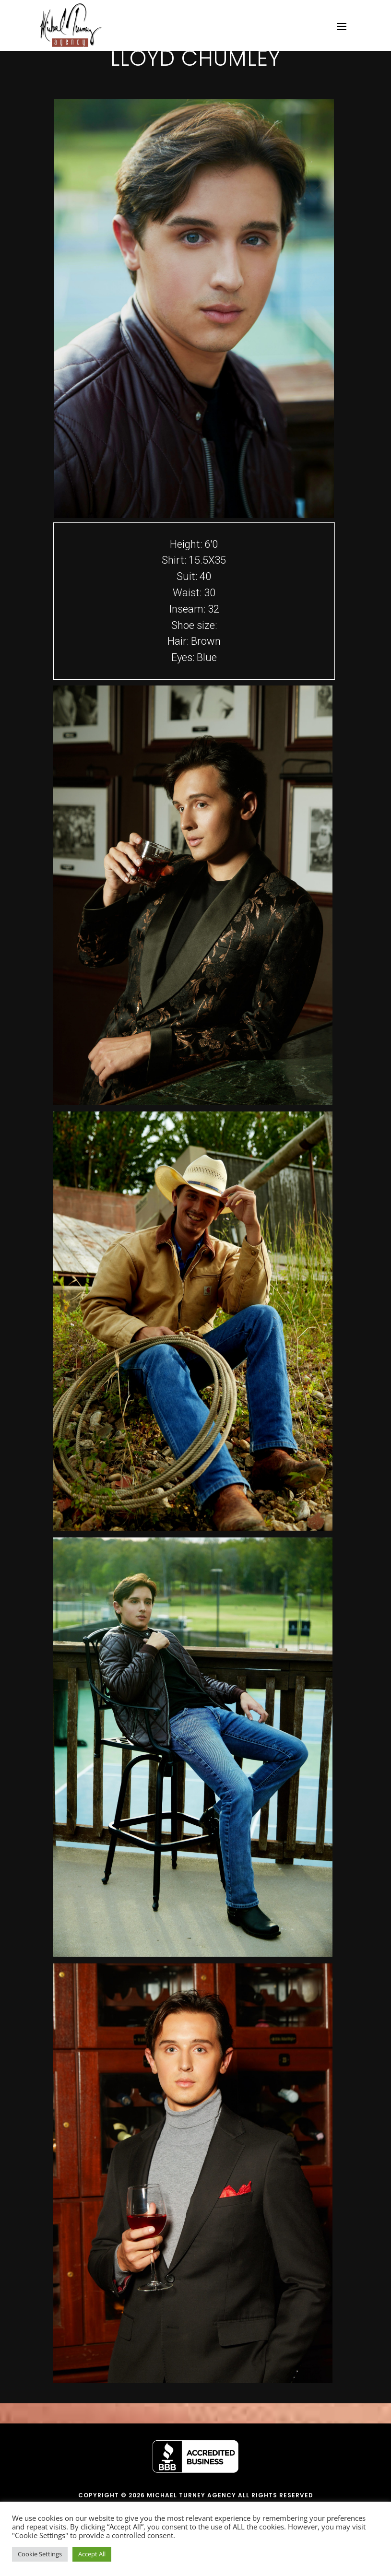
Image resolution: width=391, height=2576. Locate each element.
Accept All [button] (92, 2554)
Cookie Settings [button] (40, 2554)
